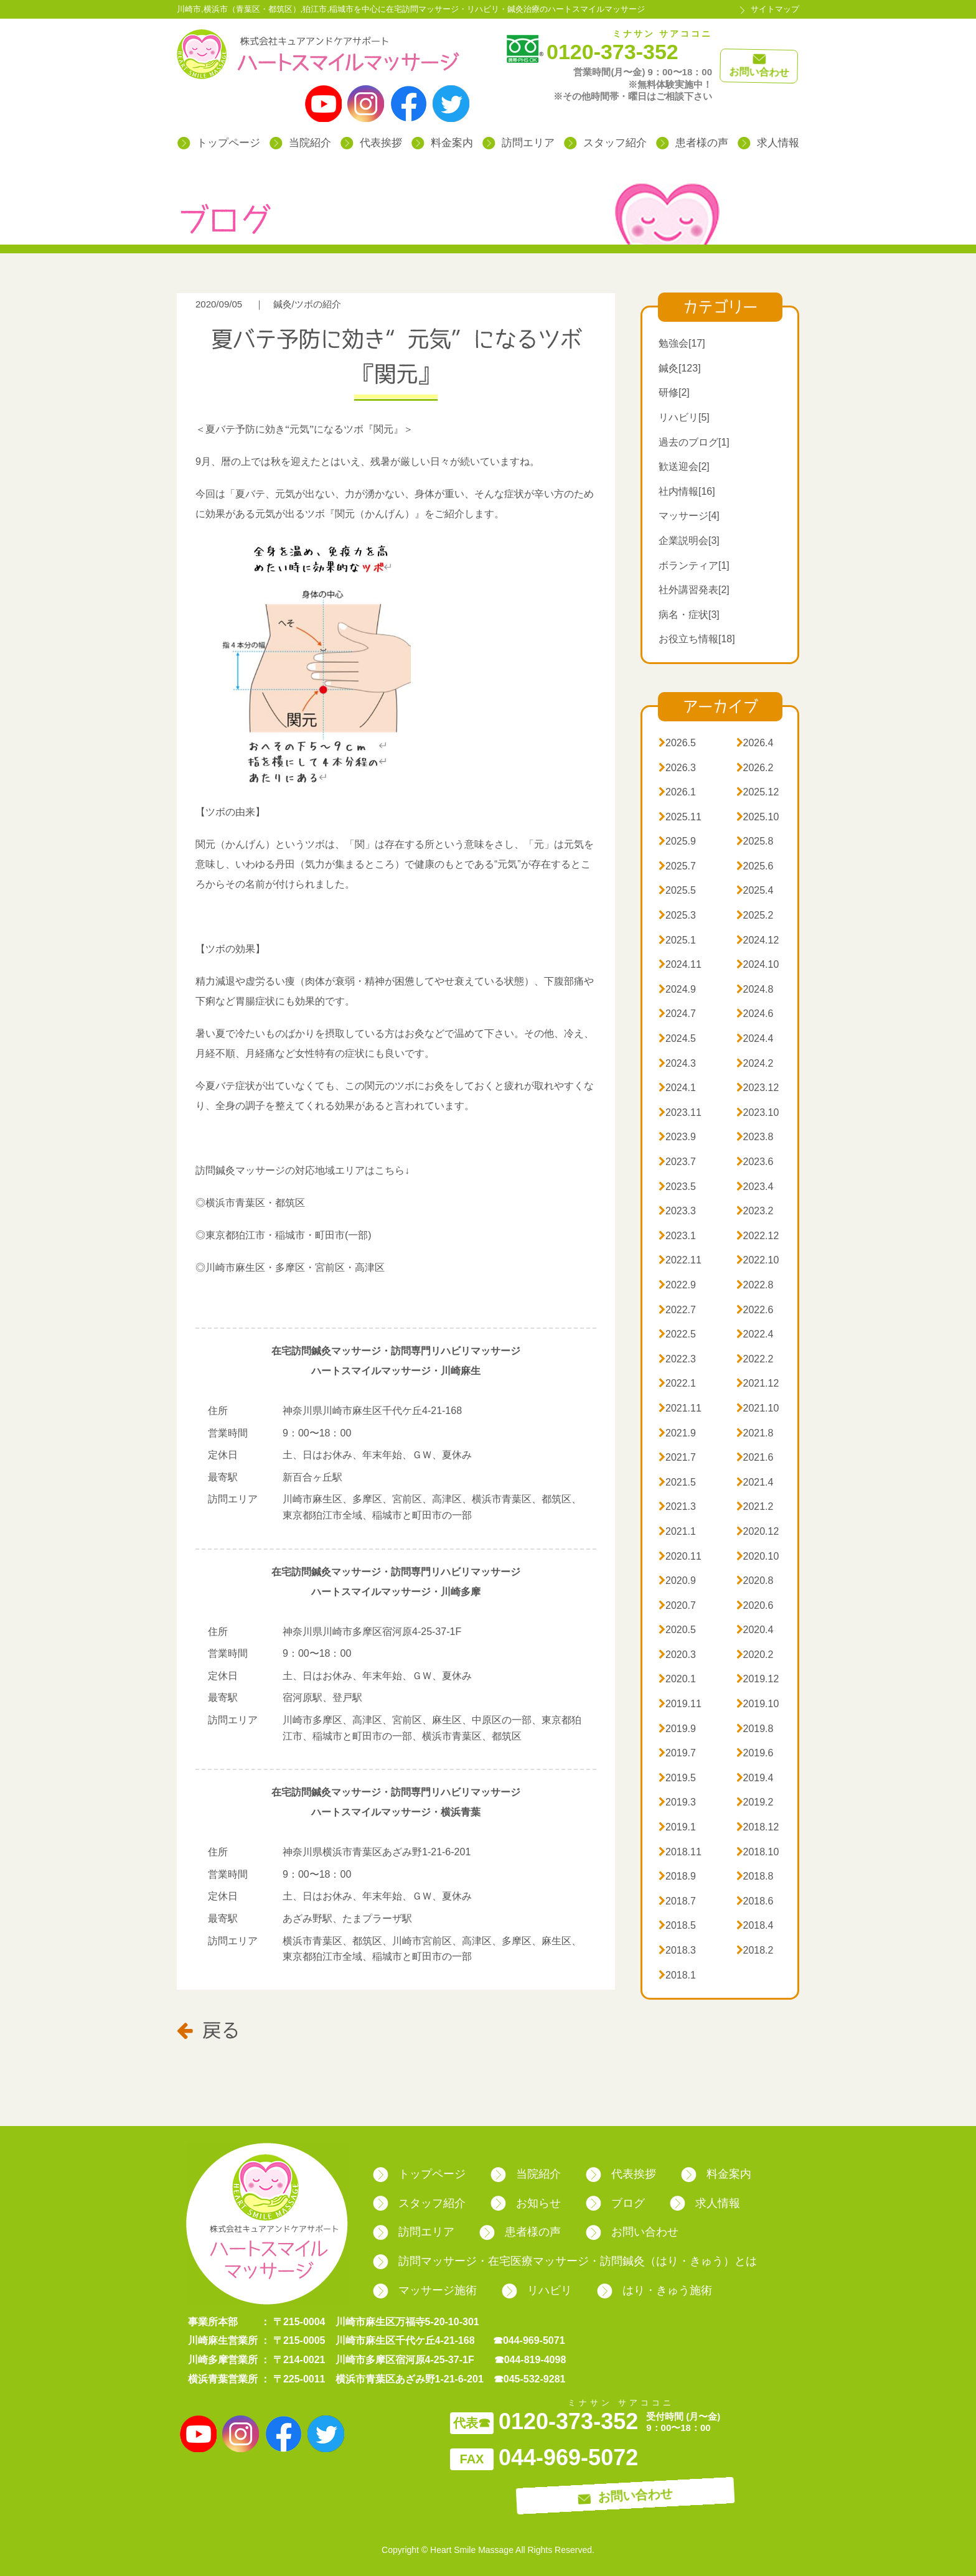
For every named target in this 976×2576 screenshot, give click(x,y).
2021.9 (677, 1433)
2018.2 (755, 1950)
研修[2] (674, 392)
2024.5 (677, 1038)
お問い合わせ (632, 2232)
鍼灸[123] (680, 368)
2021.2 (755, 1506)
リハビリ (537, 2290)
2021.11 (680, 1408)
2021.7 (677, 1457)
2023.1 (677, 1235)
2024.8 (755, 989)
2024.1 (677, 1087)
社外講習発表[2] (694, 589)
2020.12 (757, 1531)
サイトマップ (775, 9)
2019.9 (677, 1728)
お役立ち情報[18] (697, 639)
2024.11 (680, 964)
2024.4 (755, 1038)
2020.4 (755, 1629)
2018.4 (755, 1925)
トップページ (218, 143)
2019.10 (757, 1703)
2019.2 (755, 1802)
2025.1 (677, 940)
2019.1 (677, 1827)
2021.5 (677, 1482)
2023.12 (757, 1087)
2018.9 (677, 1876)
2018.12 (757, 1827)
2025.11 (680, 817)
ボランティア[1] (694, 565)
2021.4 (755, 1482)
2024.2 (755, 1063)
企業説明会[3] (689, 540)
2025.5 (677, 890)
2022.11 (680, 1260)
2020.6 (755, 1605)
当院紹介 (300, 143)
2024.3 (677, 1063)
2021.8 (755, 1433)
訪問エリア (518, 143)
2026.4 (755, 743)
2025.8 (755, 841)
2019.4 (755, 1778)
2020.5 (677, 1629)
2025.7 (677, 866)
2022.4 (755, 1334)
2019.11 (680, 1703)
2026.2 (755, 767)
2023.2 (755, 1211)
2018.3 (677, 1950)
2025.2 (755, 915)
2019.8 (755, 1728)
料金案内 (442, 143)
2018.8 (755, 1876)
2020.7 (677, 1605)
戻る (208, 2029)
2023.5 (677, 1186)
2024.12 (757, 940)
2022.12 (757, 1235)
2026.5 (677, 743)
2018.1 (677, 1975)
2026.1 (677, 792)
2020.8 (755, 1580)
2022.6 (755, 1309)
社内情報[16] (687, 491)
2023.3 (677, 1211)
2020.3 (677, 1654)
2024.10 (757, 964)
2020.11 (680, 1556)
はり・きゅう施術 (654, 2290)
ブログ (615, 2203)
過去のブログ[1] (694, 442)
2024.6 (755, 1013)
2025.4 (755, 890)
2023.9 (677, 1136)
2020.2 (755, 1654)
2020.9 (677, 1580)
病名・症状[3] (689, 614)
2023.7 (677, 1161)
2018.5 (677, 1925)
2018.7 (677, 1901)
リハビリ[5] (684, 417)
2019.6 (755, 1753)
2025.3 (677, 915)
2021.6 (755, 1457)
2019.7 (677, 1753)
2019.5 (677, 1778)
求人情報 (768, 143)
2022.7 (677, 1309)
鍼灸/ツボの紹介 (307, 304)
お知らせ (525, 2203)
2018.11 (680, 1852)
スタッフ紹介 (605, 143)
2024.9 (677, 989)
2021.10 (757, 1408)
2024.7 (677, 1013)
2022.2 (755, 1359)
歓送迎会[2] (684, 466)
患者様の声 (692, 143)
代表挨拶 (371, 143)
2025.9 (677, 841)
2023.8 (755, 1136)
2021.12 (757, 1383)
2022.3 (677, 1359)
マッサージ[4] (689, 515)
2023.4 (755, 1186)
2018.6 (755, 1901)
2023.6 (755, 1161)
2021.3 (677, 1506)
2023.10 (757, 1112)
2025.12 (757, 792)
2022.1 (677, 1383)
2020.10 (757, 1556)
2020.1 (677, 1679)
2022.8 (755, 1285)
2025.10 (757, 817)
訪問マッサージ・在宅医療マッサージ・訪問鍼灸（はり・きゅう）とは (565, 2261)
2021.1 (677, 1531)
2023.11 (680, 1112)
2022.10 (757, 1260)
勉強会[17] (682, 343)
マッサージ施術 (425, 2290)
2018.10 (757, 1852)
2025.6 (755, 866)
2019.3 (677, 1802)
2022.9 (677, 1285)
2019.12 (757, 1679)
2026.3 (677, 767)
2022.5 (677, 1334)
